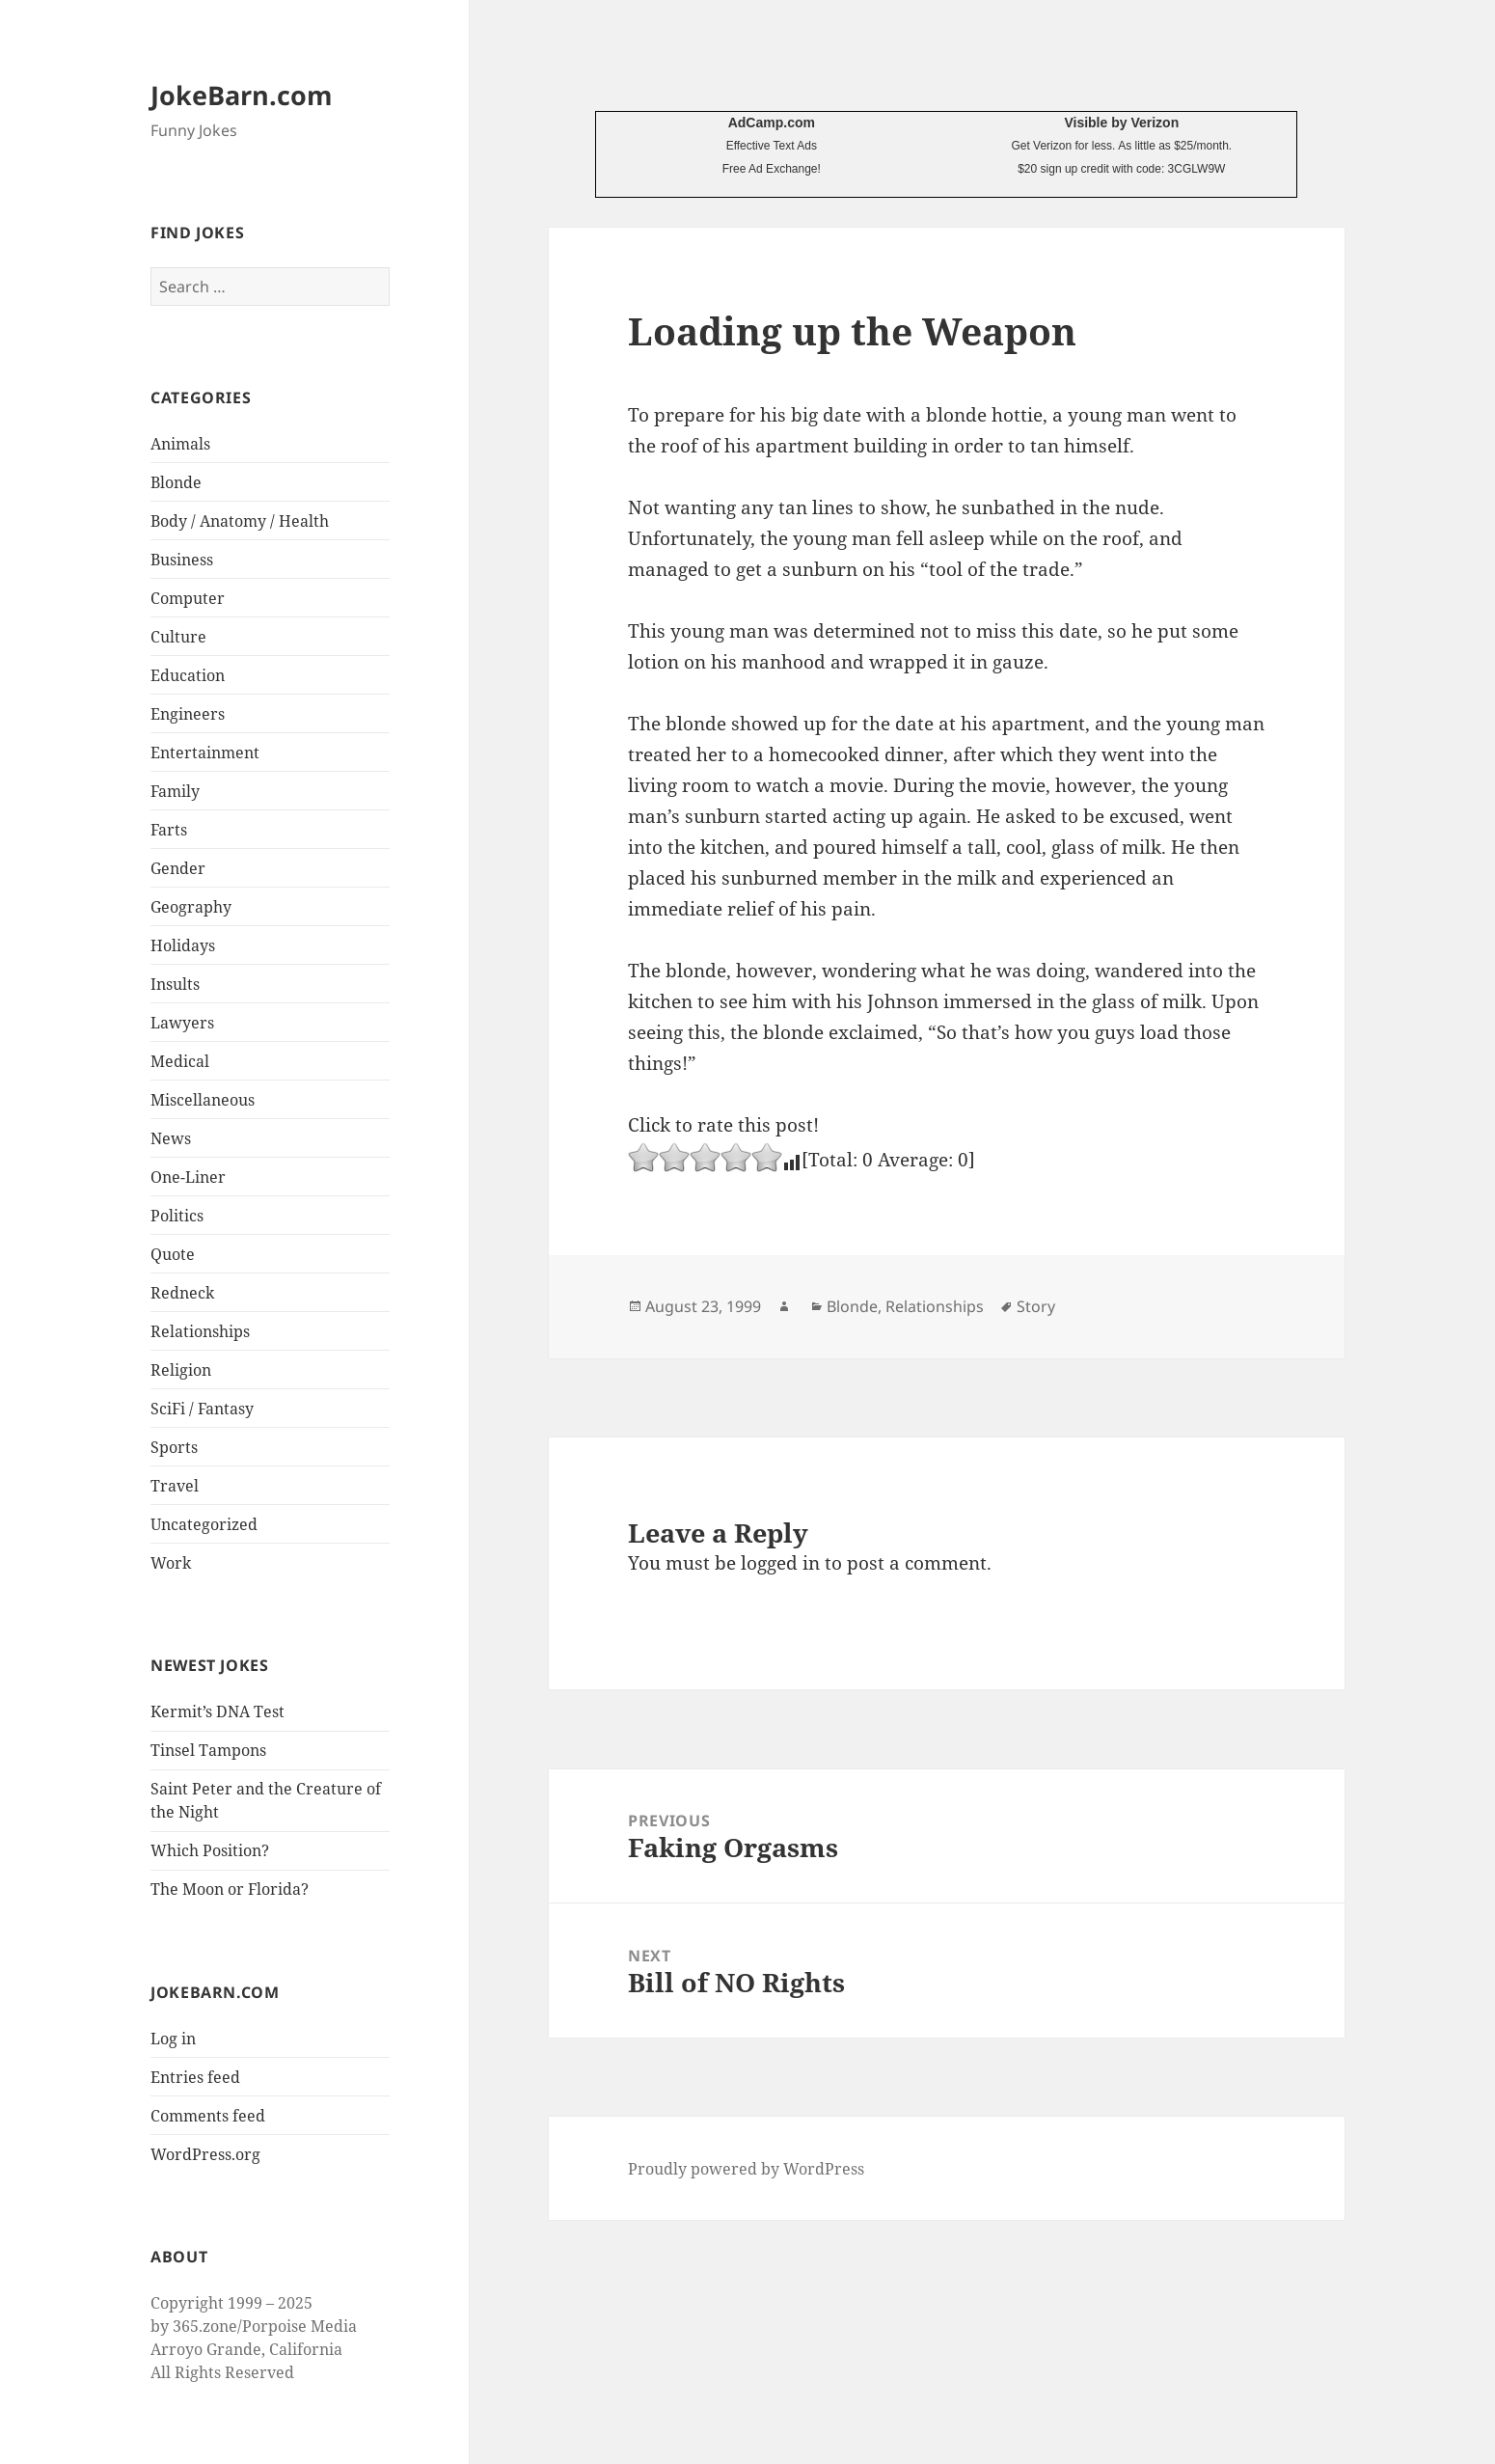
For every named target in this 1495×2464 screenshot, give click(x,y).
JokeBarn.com (241, 95)
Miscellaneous (202, 1099)
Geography (190, 906)
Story (1036, 1306)
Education (187, 675)
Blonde (176, 482)
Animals (180, 443)
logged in (780, 1562)
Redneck (182, 1292)
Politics (177, 1215)
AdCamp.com (771, 122)
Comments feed (207, 2115)
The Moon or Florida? (229, 1889)
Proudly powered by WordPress (746, 2168)
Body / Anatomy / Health (239, 521)
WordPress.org (205, 2154)
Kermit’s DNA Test (217, 1711)
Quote (172, 1254)
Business (181, 559)
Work (170, 1563)
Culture (178, 636)
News (170, 1138)
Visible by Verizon (1121, 122)
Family (175, 791)
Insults (175, 984)
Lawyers (182, 1022)
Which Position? (209, 1850)
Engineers (187, 714)
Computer (187, 598)
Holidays (182, 945)
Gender (177, 868)
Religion (180, 1370)
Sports (174, 1447)
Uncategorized (204, 1524)
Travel (174, 1485)
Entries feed (195, 2077)
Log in (173, 2038)
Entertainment (204, 752)
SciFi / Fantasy (202, 1408)
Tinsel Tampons (208, 1750)
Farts (168, 829)
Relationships (200, 1331)
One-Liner (188, 1177)
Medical (179, 1061)
